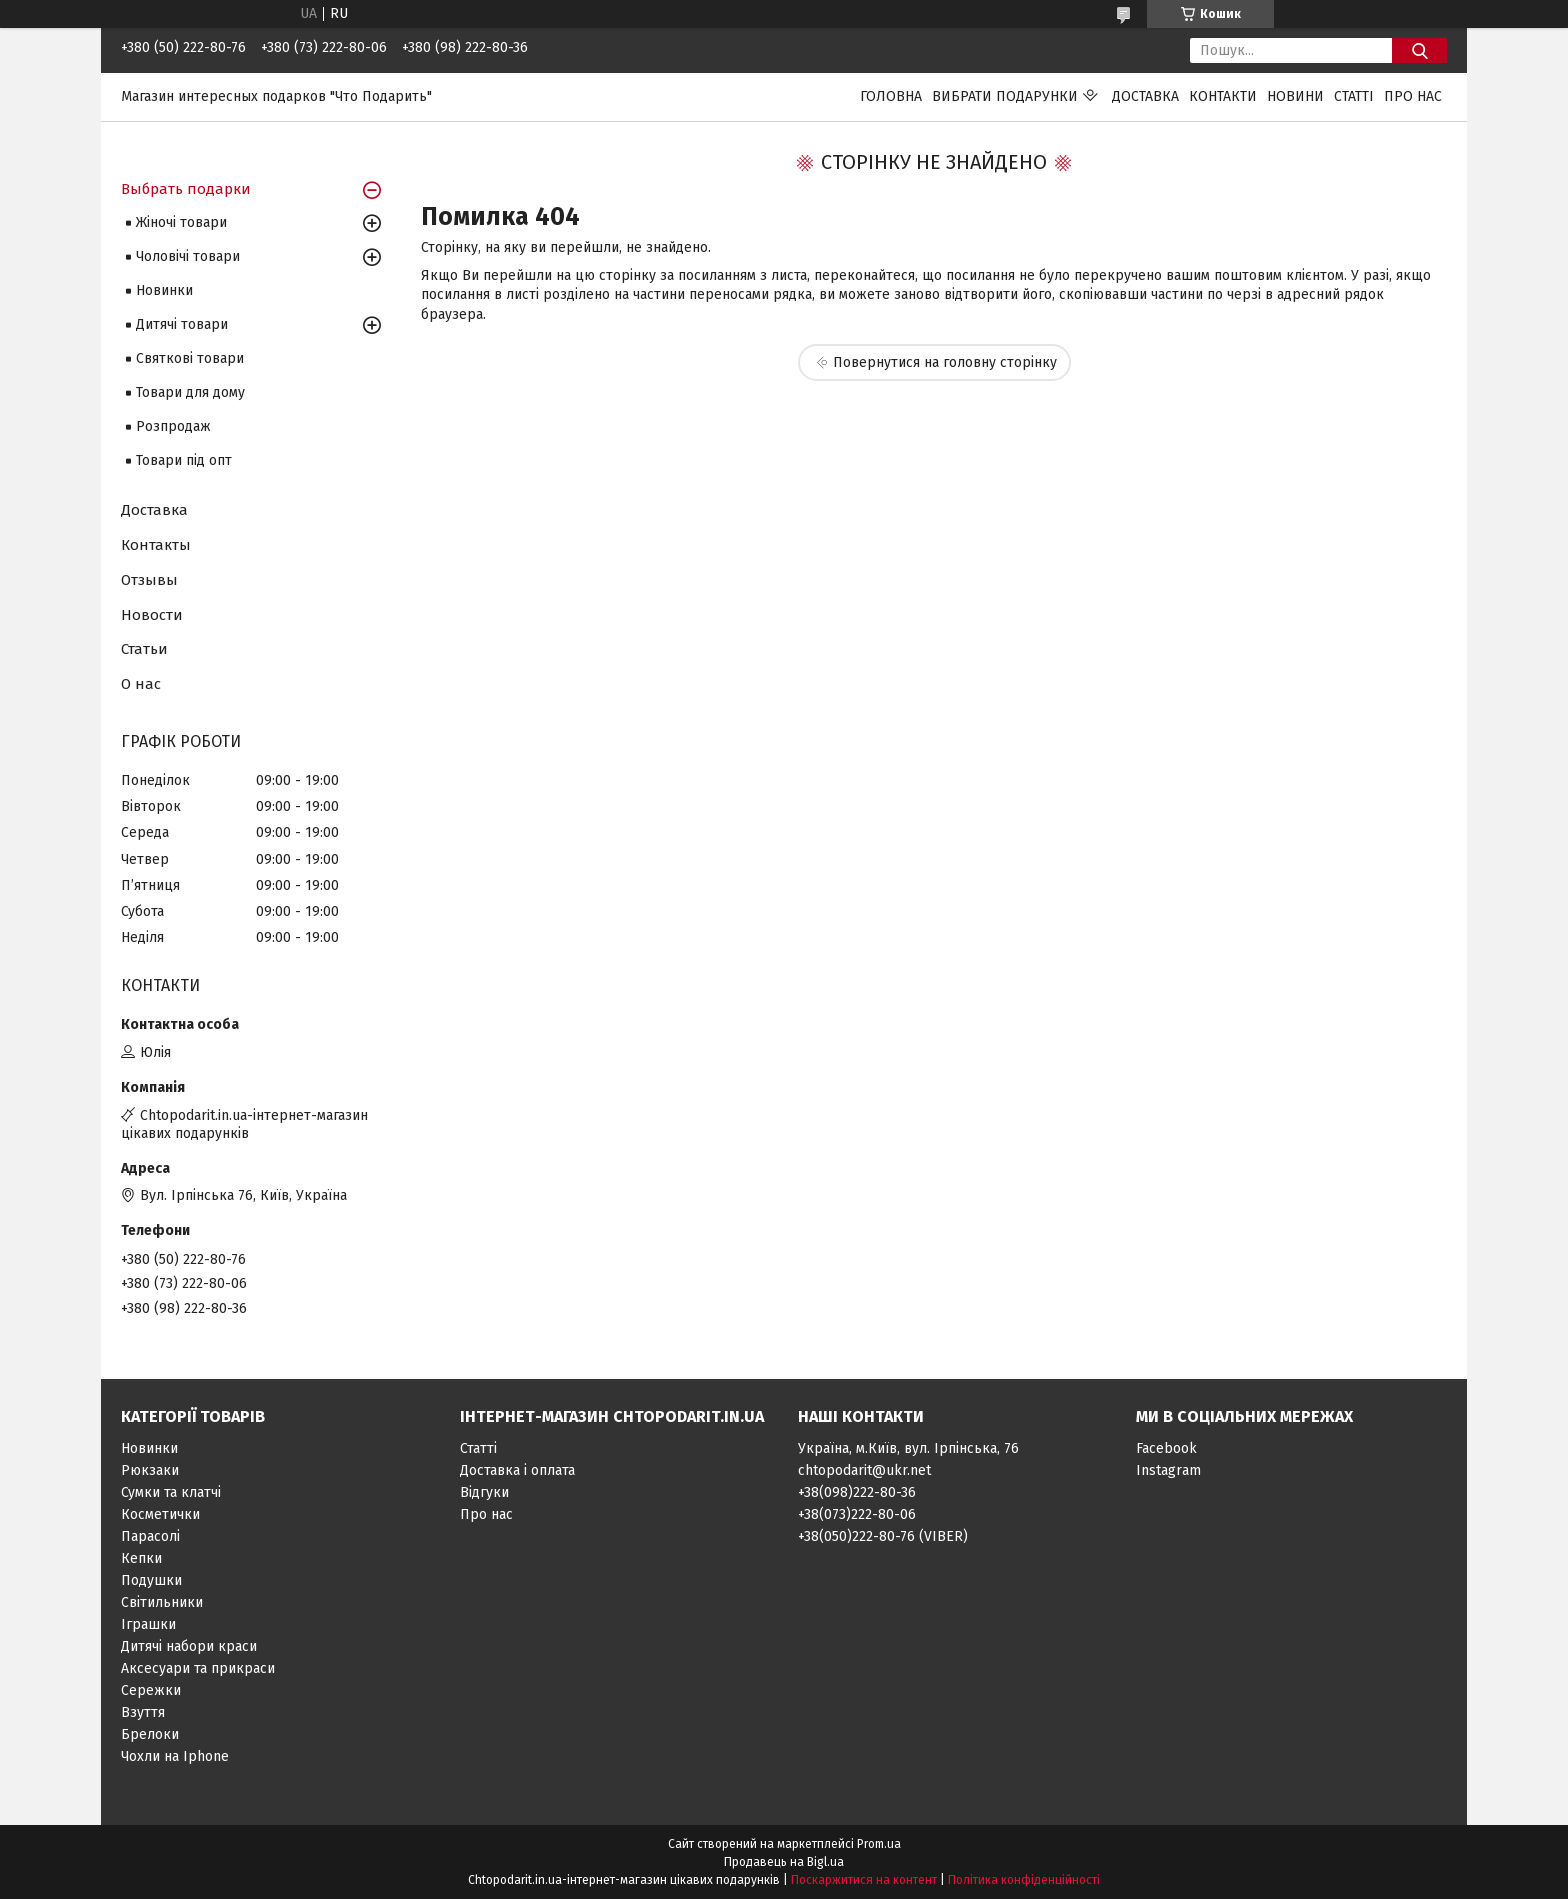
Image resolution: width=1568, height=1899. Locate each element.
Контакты (156, 545)
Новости (152, 615)
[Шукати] (1419, 50)
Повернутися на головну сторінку (945, 362)
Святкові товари (190, 358)
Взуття (143, 1712)
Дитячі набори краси (189, 1646)
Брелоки (150, 1734)
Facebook (1166, 1448)
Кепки (141, 1558)
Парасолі (150, 1536)
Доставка (1145, 96)
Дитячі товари (182, 324)
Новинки (164, 290)
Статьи (144, 649)
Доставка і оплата (517, 1470)
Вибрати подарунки (1005, 96)
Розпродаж (173, 426)
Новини (1295, 96)
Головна (891, 96)
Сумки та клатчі (171, 1492)
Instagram (1168, 1470)
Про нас (1413, 96)
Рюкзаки (150, 1470)
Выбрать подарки (186, 189)
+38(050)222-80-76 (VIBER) (883, 1536)
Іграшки (148, 1624)
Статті (1354, 96)
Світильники (162, 1602)
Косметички (160, 1514)
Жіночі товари (181, 222)
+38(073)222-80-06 (857, 1514)
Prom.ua (879, 1844)
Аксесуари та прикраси (198, 1668)
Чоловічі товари (188, 256)
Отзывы (149, 580)
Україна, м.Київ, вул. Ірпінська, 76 (908, 1448)
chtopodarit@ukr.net (864, 1470)
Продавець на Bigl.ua (784, 1862)
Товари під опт (184, 460)
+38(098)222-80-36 (857, 1492)
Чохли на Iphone (175, 1756)
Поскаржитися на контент (864, 1880)
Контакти (1223, 96)
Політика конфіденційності (1024, 1880)
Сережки (151, 1690)
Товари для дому (190, 392)
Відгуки (484, 1492)
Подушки (151, 1580)
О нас (141, 684)
